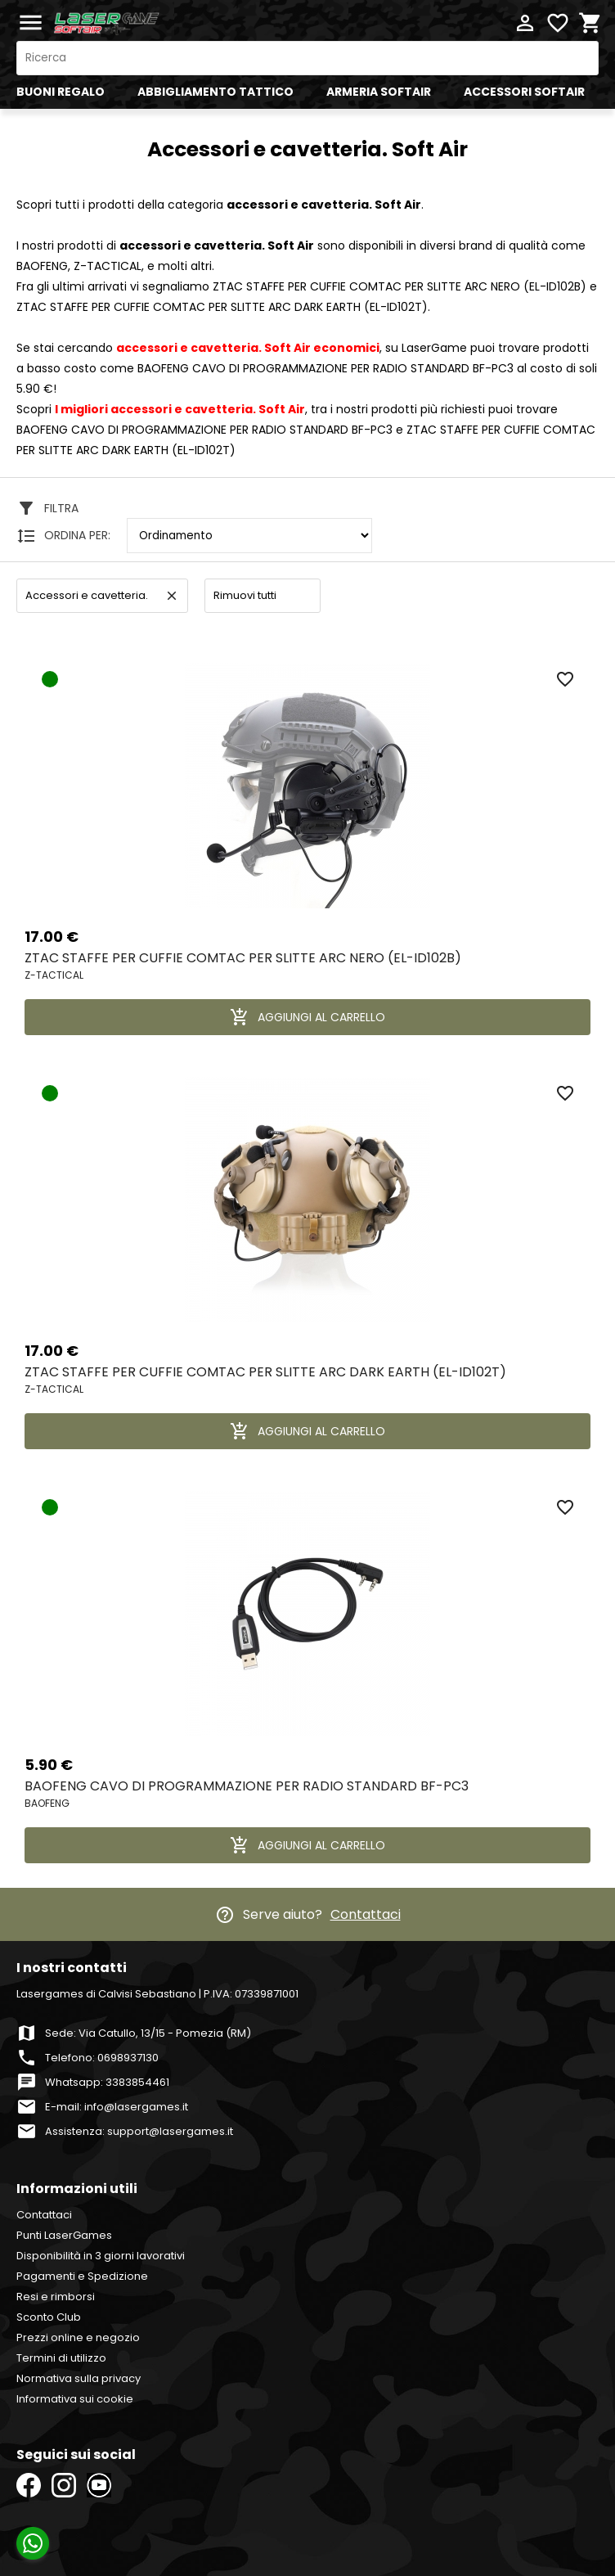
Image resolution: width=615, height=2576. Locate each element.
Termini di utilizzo (61, 2358)
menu (30, 22)
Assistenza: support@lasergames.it (139, 2131)
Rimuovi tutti (244, 595)
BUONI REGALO (60, 91)
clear (171, 595)
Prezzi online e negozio (78, 2337)
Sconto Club (48, 2317)
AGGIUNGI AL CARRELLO (307, 1017)
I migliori (180, 409)
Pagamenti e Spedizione (82, 2276)
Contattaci (365, 1914)
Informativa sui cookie (74, 2399)
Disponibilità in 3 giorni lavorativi (100, 2255)
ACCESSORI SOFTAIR (524, 91)
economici (247, 348)
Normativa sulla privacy (78, 2378)
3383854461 (137, 2082)
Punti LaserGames (64, 2235)
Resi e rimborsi (55, 2296)
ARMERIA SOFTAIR (378, 91)
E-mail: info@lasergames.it (116, 2106)
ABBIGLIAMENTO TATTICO (215, 91)
